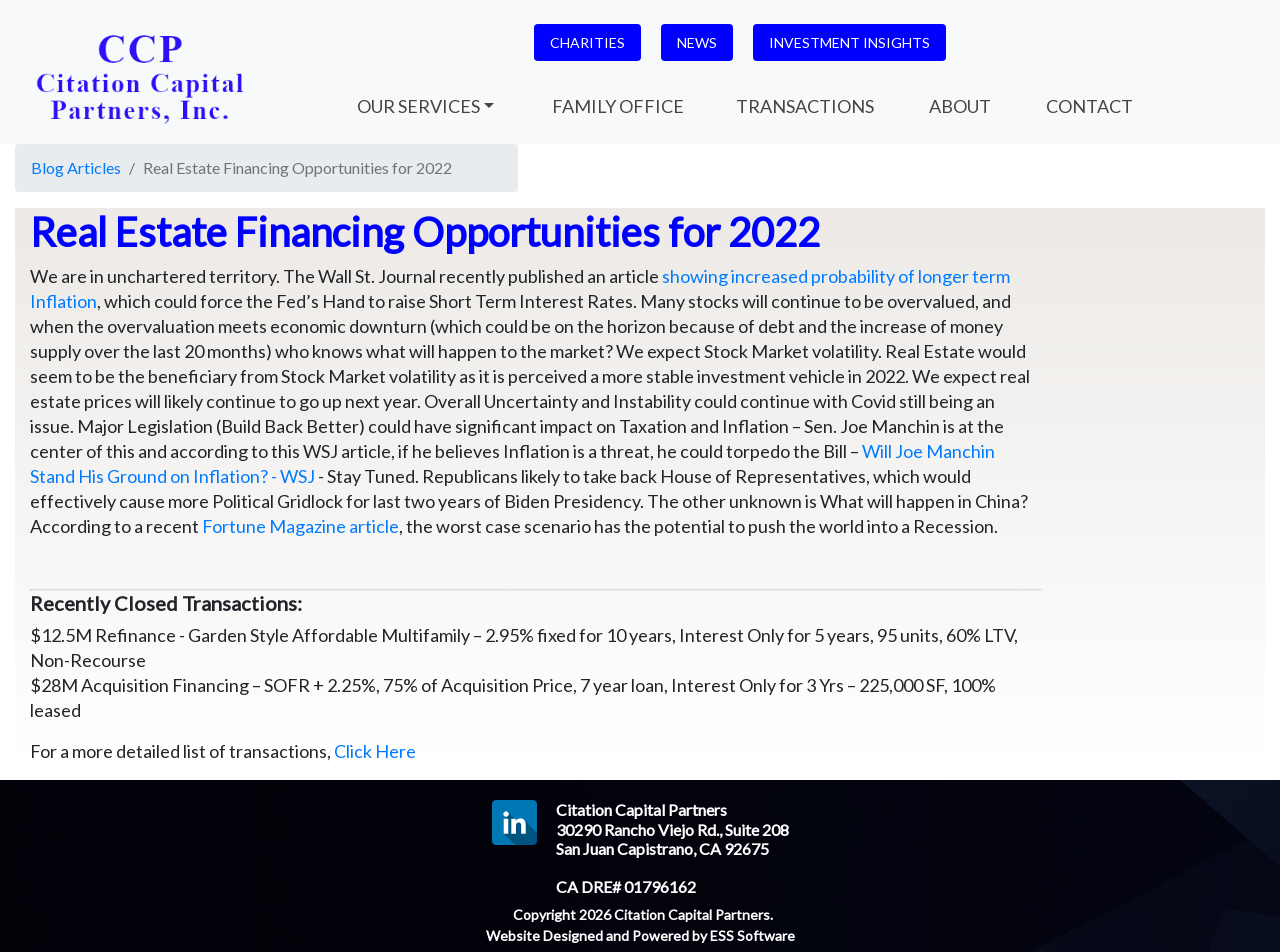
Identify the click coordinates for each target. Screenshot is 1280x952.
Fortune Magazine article (300, 526)
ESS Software (752, 935)
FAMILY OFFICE (618, 106)
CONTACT (1088, 106)
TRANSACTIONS (805, 106)
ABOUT (958, 106)
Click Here (375, 751)
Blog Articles (76, 167)
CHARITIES (587, 42)
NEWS (697, 42)
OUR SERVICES (417, 106)
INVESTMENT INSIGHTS (849, 42)
